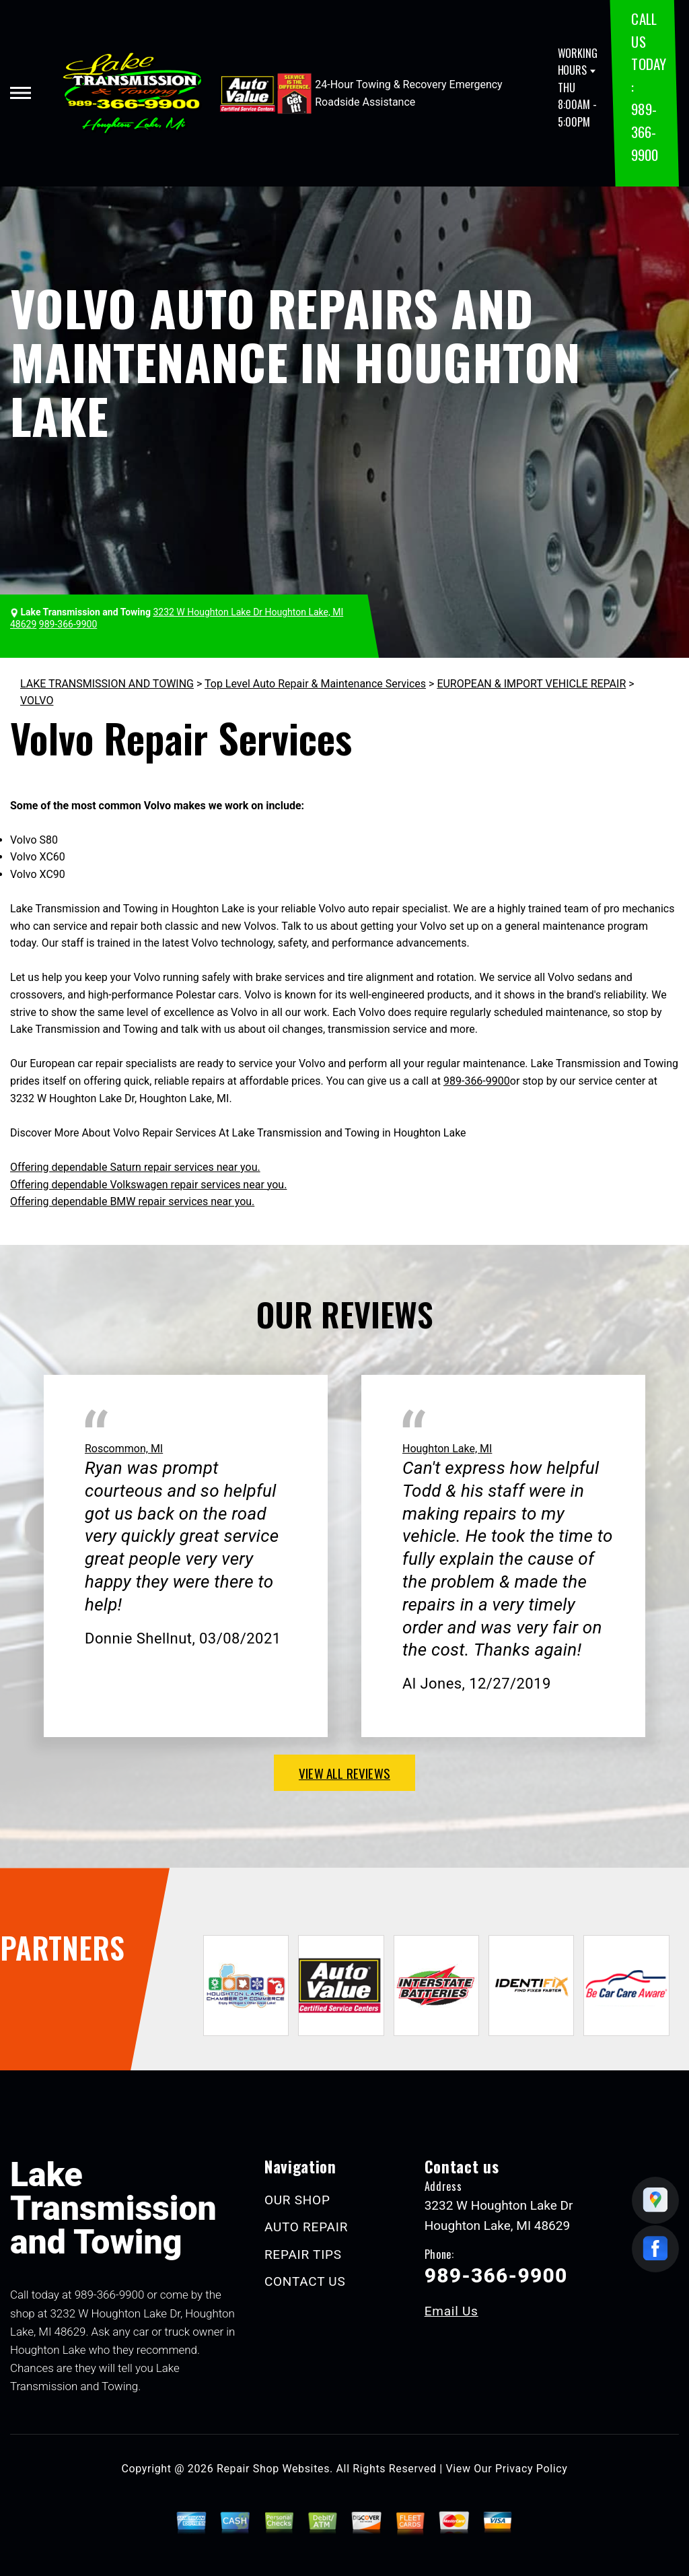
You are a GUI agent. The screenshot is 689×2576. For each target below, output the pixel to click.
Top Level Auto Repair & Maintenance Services (315, 683)
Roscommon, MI (124, 1448)
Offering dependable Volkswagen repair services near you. (148, 1184)
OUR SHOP (297, 2200)
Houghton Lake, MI (447, 1448)
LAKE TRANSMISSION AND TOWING (107, 683)
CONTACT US (305, 2281)
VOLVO (36, 700)
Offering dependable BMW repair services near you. (132, 1201)
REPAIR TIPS (303, 2254)
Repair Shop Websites (273, 2468)
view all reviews (344, 1772)
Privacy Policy (531, 2468)
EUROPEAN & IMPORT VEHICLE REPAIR (531, 683)
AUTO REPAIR (306, 2227)
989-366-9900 (644, 131)
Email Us (451, 2311)
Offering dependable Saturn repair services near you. (135, 1167)
